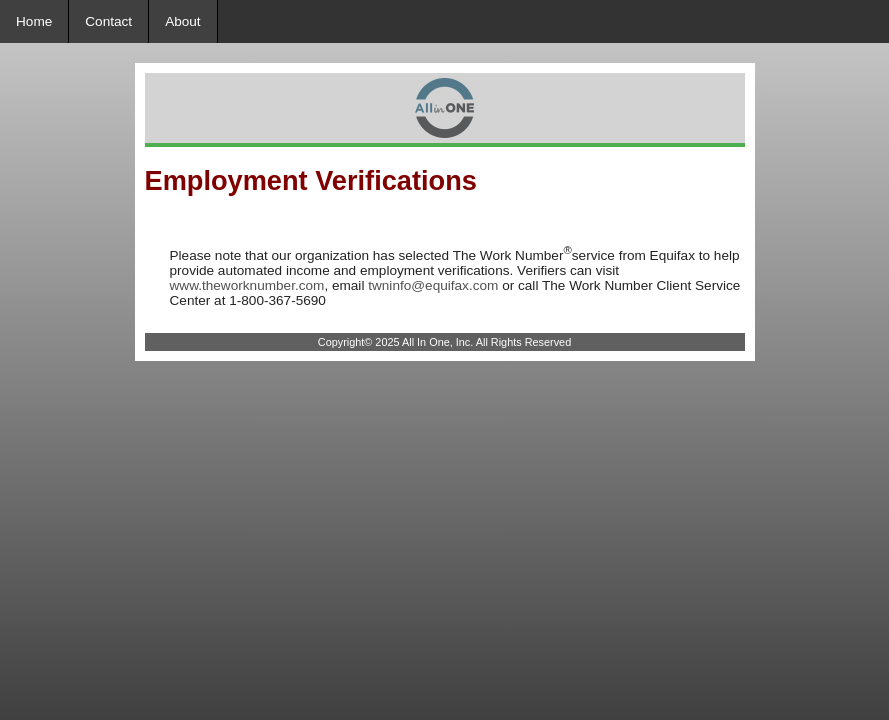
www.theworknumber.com (247, 285)
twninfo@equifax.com (433, 285)
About (183, 21)
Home (34, 21)
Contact (108, 21)
